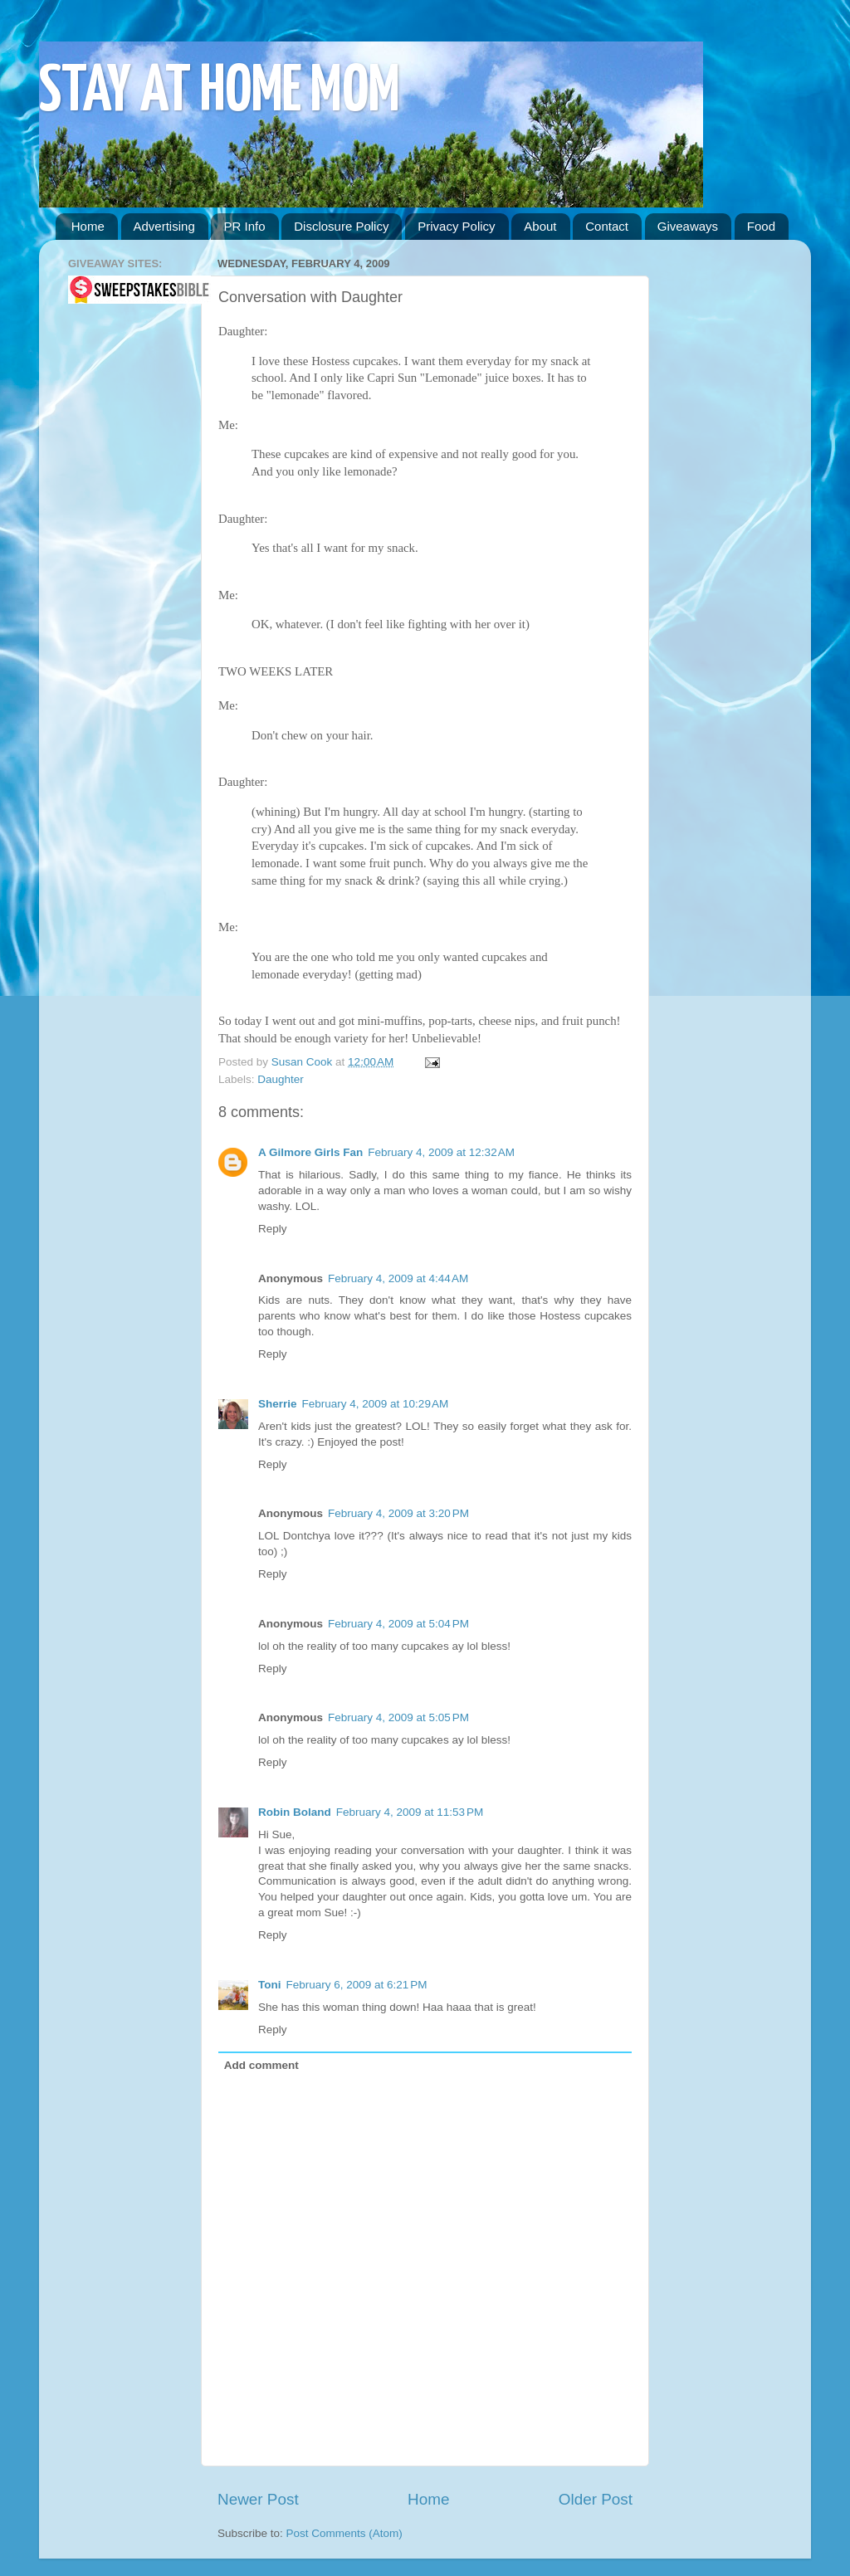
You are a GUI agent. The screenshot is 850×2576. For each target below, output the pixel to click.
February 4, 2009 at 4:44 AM (398, 1278)
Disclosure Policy (341, 226)
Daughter (280, 1079)
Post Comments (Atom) (344, 2533)
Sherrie (277, 1404)
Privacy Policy (456, 226)
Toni (269, 1984)
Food (761, 226)
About (540, 226)
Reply (272, 1228)
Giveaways (687, 226)
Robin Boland (294, 1812)
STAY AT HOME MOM (219, 92)
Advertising (164, 226)
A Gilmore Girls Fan (310, 1152)
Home (88, 226)
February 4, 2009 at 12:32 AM (441, 1152)
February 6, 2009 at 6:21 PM (356, 1984)
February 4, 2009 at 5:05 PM (398, 1717)
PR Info (244, 226)
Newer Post (258, 2499)
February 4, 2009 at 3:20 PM (398, 1513)
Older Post (596, 2499)
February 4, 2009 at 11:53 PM (409, 1812)
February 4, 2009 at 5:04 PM (398, 1623)
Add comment (261, 2065)
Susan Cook (303, 1062)
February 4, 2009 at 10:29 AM (375, 1404)
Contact (606, 226)
